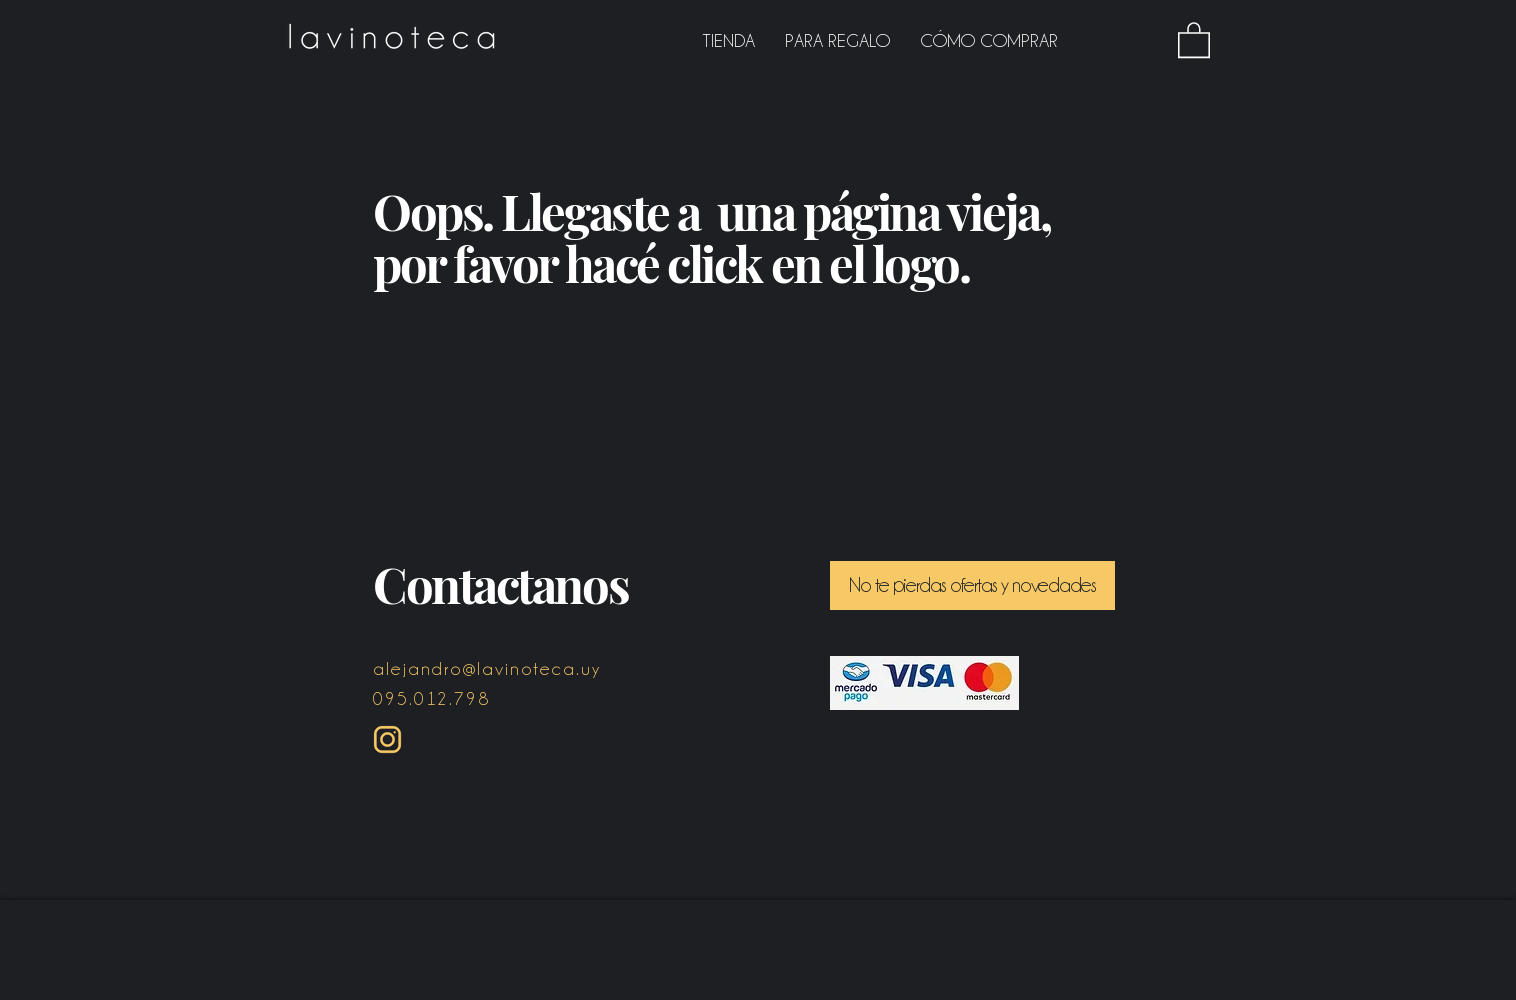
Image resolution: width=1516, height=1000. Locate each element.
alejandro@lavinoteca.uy (487, 668)
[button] (1194, 39)
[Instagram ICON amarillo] (387, 739)
